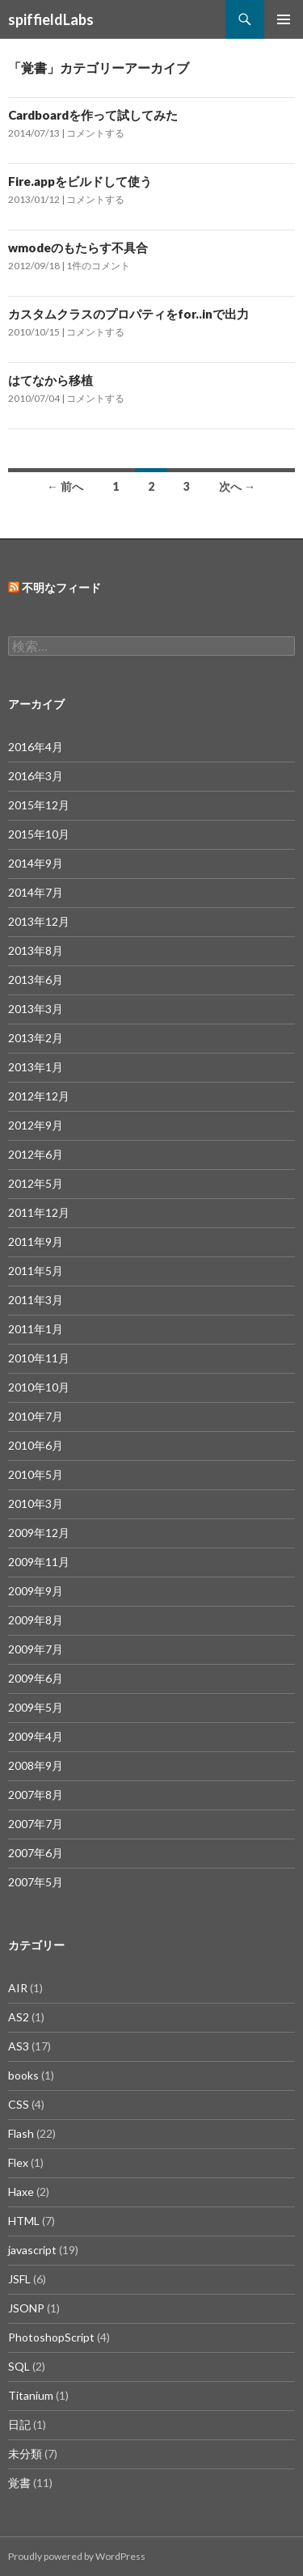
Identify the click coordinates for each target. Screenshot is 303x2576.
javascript (32, 2250)
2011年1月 (35, 1329)
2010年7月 (35, 1416)
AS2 (18, 2017)
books (23, 2075)
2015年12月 (38, 805)
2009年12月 (38, 1532)
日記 (19, 2424)
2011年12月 (38, 1212)
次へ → (237, 486)
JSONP (26, 2308)
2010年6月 (35, 1445)
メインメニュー (283, 19)
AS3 (18, 2046)
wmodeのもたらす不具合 (78, 247)
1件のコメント (98, 266)
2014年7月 (35, 892)
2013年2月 (35, 1038)
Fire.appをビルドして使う (80, 181)
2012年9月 (35, 1125)
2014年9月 (35, 863)
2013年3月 (35, 1009)
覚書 (19, 2482)
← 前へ (65, 486)
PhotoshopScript (51, 2337)
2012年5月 (35, 1183)
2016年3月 (35, 776)
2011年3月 (35, 1300)
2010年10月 (38, 1387)
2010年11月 (38, 1358)
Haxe (21, 2191)
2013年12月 (38, 921)
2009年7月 (35, 1649)
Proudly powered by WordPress (76, 2556)
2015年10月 (38, 834)
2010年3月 (35, 1503)
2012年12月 (38, 1096)
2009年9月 (35, 1591)
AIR (17, 1988)
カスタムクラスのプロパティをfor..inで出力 (128, 313)
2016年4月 (35, 747)
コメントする (95, 133)
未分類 (25, 2453)
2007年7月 (35, 1824)
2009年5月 (35, 1707)
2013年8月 (35, 950)
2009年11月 (38, 1562)
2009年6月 (35, 1678)
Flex (18, 2162)
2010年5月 (35, 1474)
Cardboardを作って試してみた (93, 115)
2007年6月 (35, 1853)
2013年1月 (35, 1067)
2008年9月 (35, 1765)
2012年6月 (35, 1154)
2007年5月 (35, 1882)
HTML (24, 2221)
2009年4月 (35, 1736)
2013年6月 (35, 979)
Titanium (30, 2395)
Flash (21, 2133)
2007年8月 (35, 1794)
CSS (18, 2104)
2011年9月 (35, 1241)
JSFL (19, 2279)
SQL (19, 2366)
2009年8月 (35, 1620)
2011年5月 (35, 1270)
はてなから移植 (50, 380)
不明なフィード (61, 587)
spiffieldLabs (51, 19)
